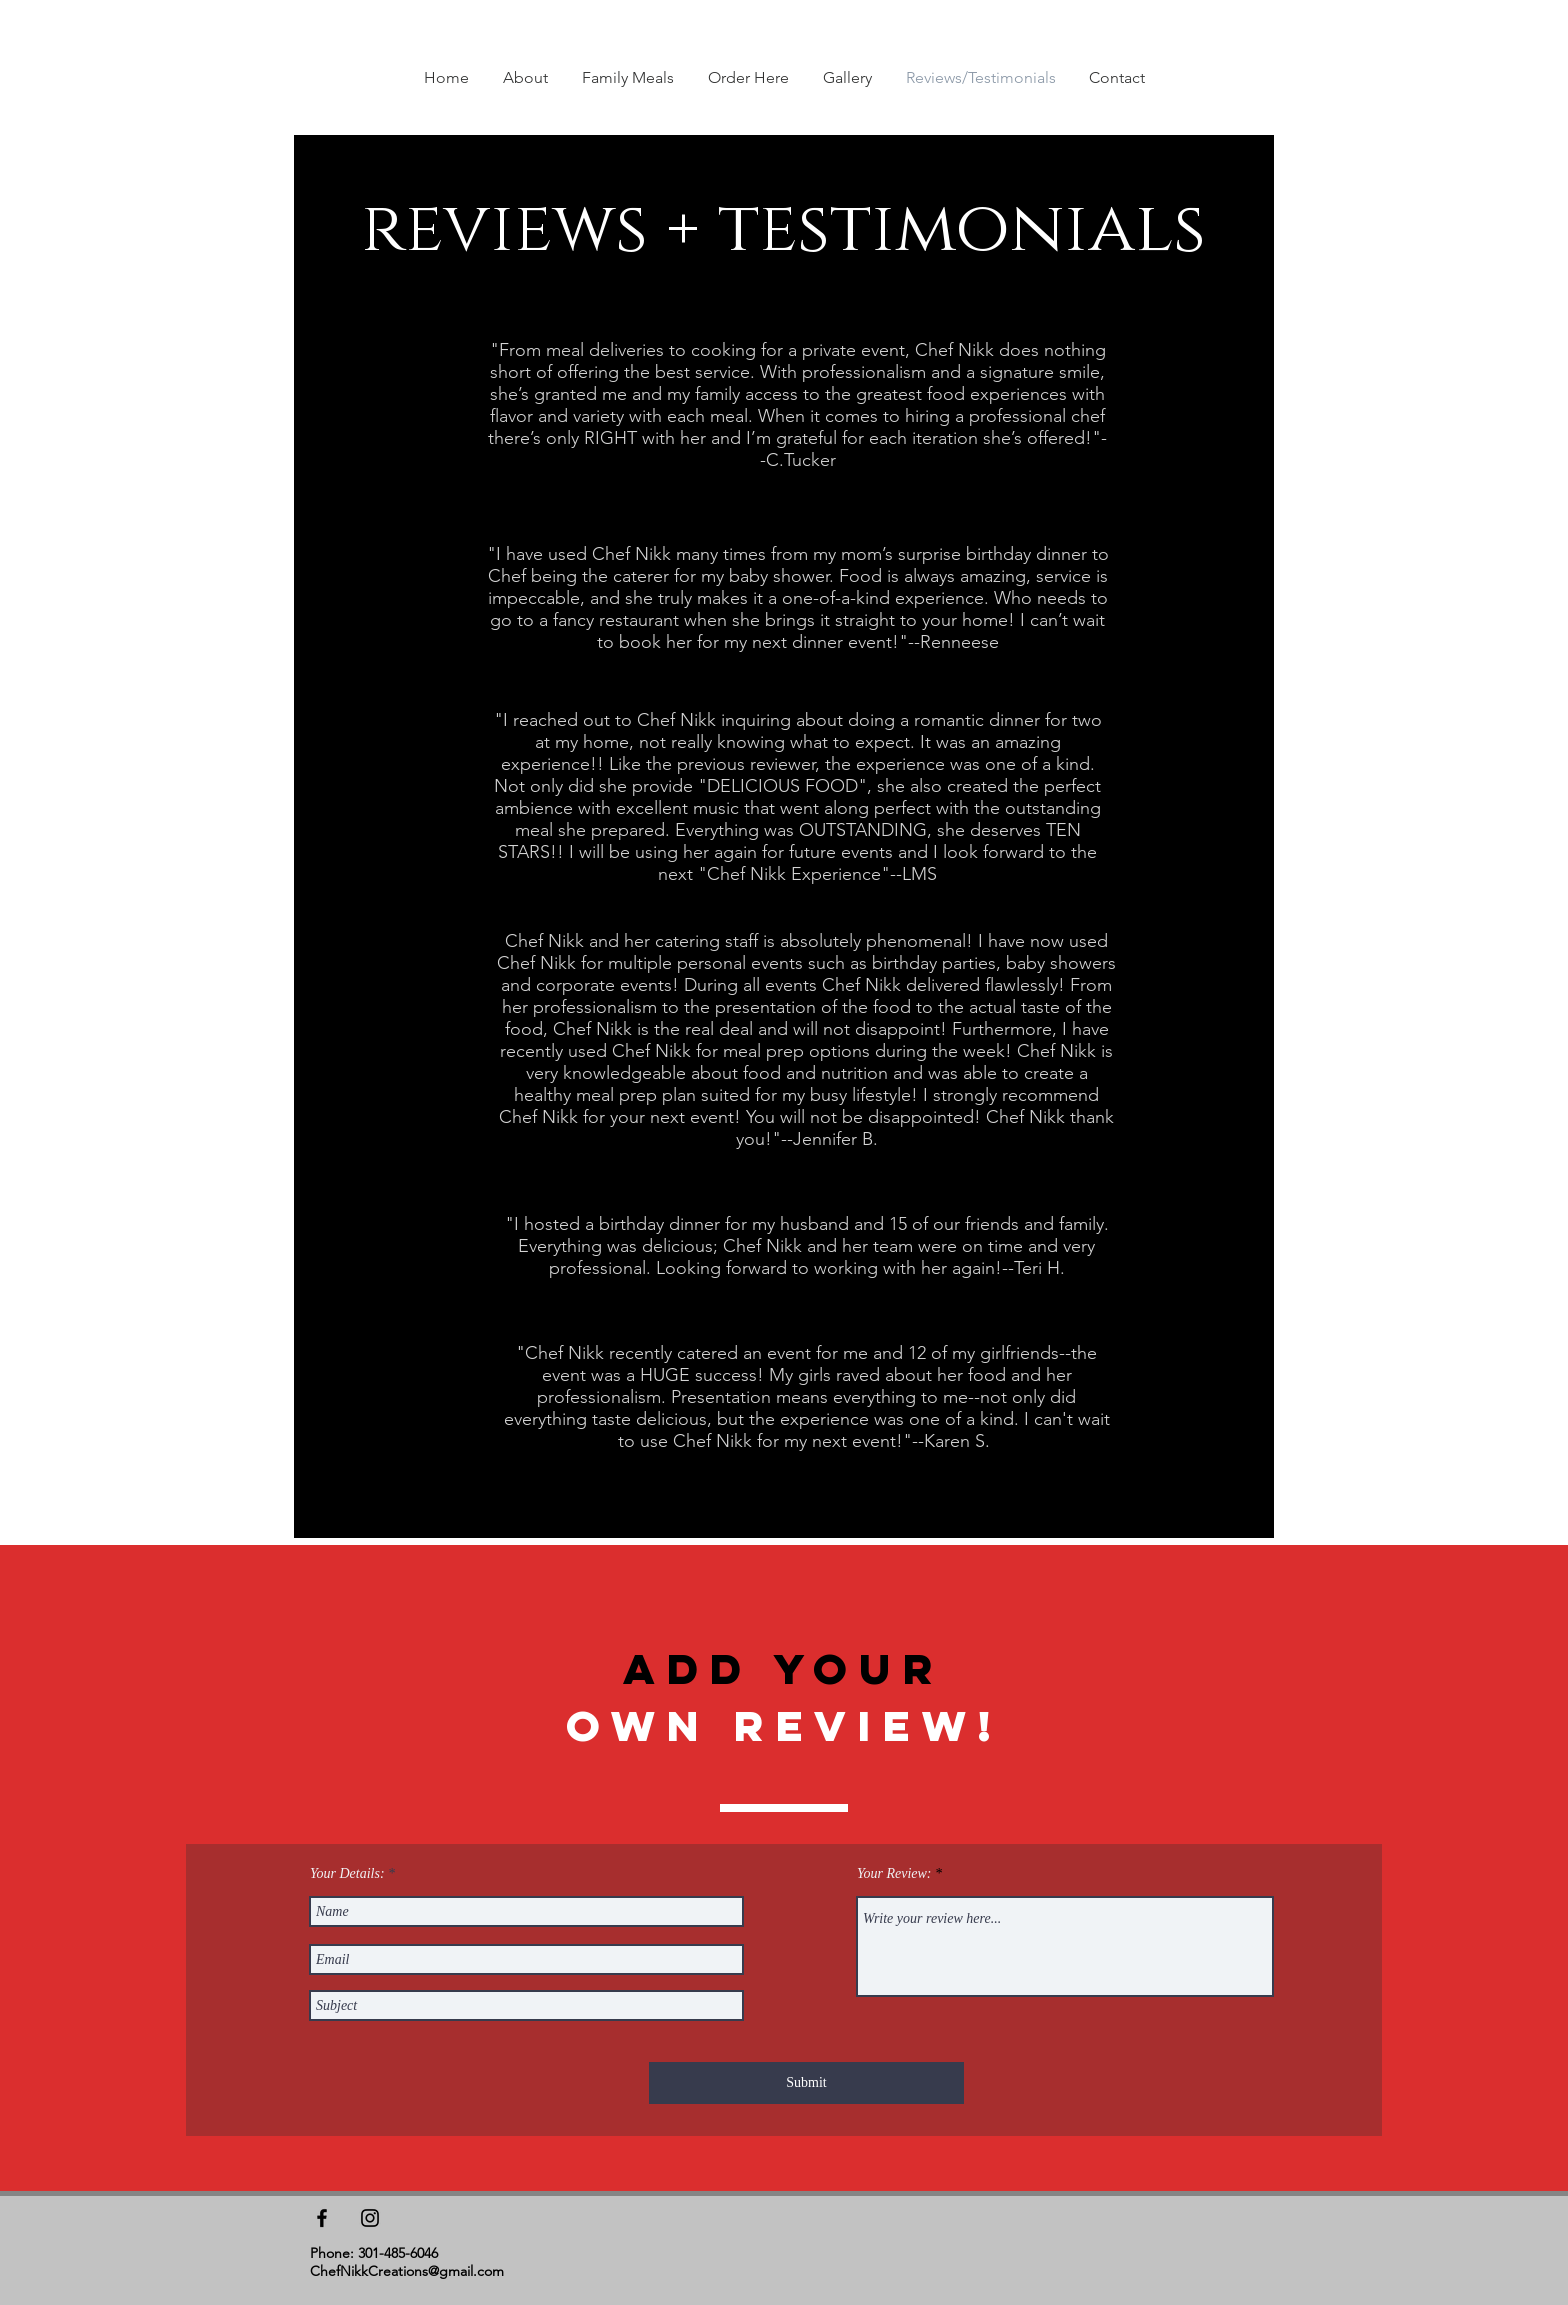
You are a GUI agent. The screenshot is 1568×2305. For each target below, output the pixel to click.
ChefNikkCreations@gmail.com (407, 2271)
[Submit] (806, 2083)
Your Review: (894, 1874)
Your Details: (347, 1874)
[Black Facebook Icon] (322, 2218)
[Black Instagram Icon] (370, 2218)
